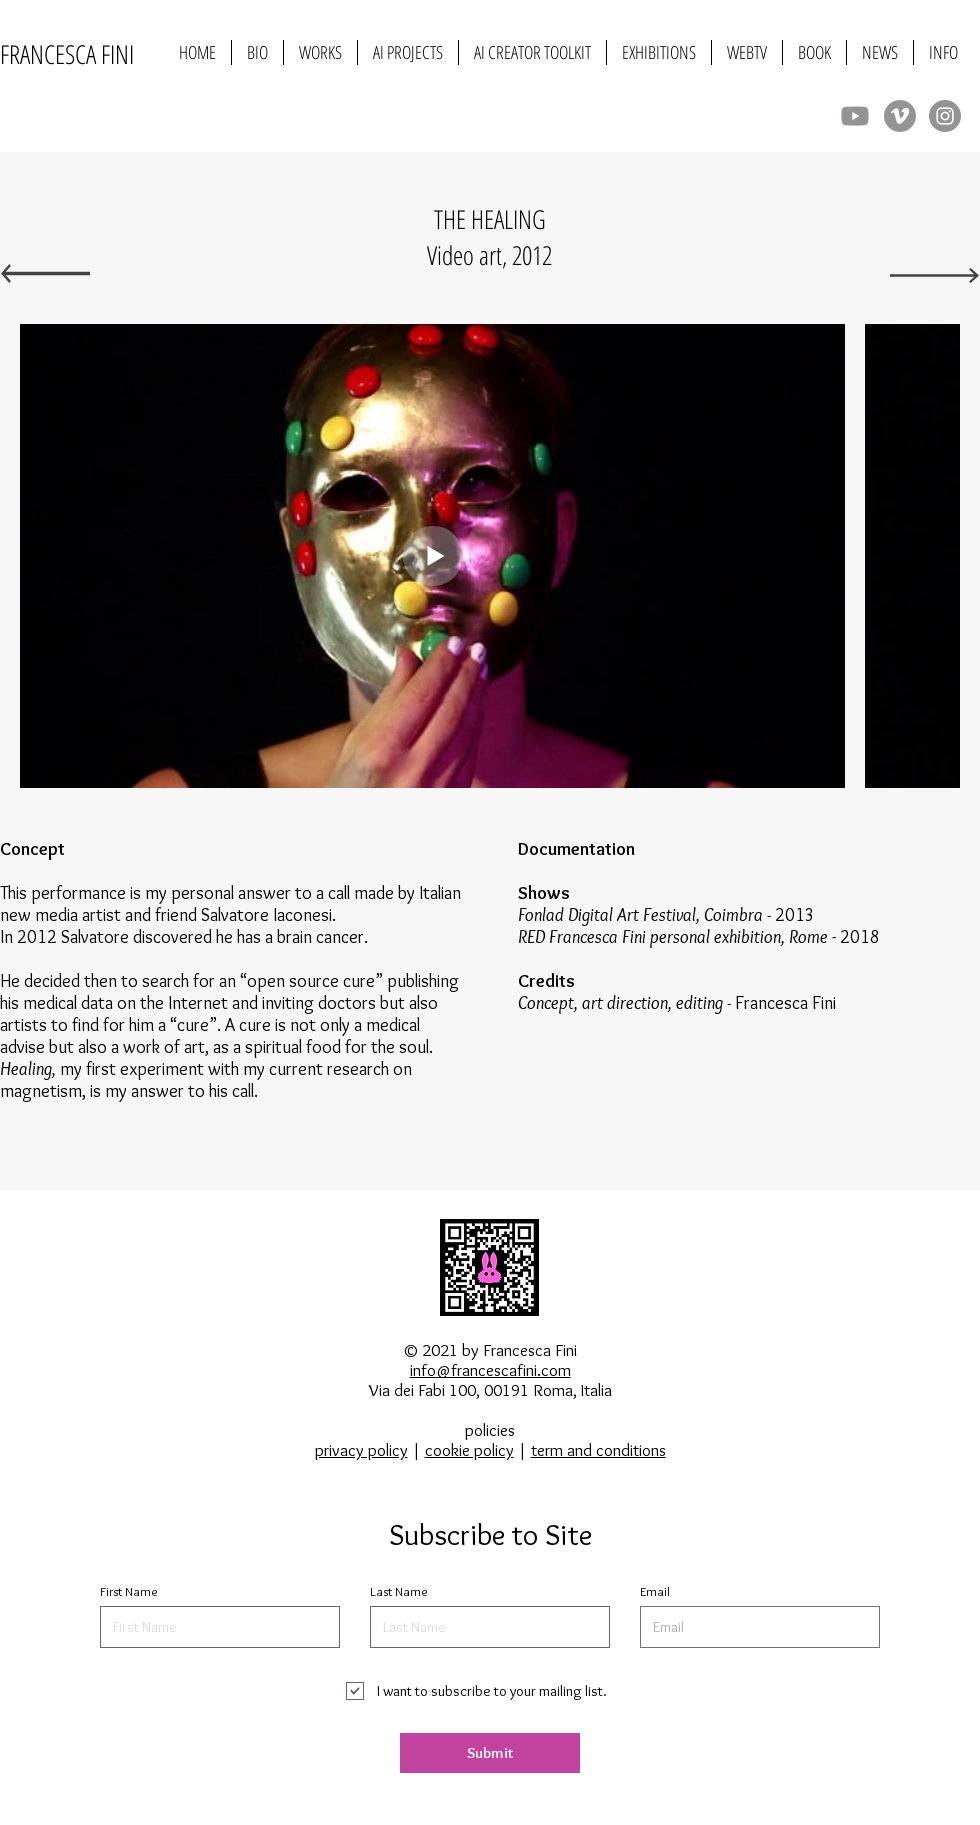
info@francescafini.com (490, 1370)
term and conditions (598, 1450)
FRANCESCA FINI (67, 54)
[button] (320, 52)
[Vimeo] (900, 116)
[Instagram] (945, 116)
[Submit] (490, 1753)
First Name (129, 1591)
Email (655, 1591)
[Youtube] (855, 116)
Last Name (399, 1591)
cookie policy (469, 1450)
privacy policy (361, 1450)
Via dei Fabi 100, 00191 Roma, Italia (490, 1390)
